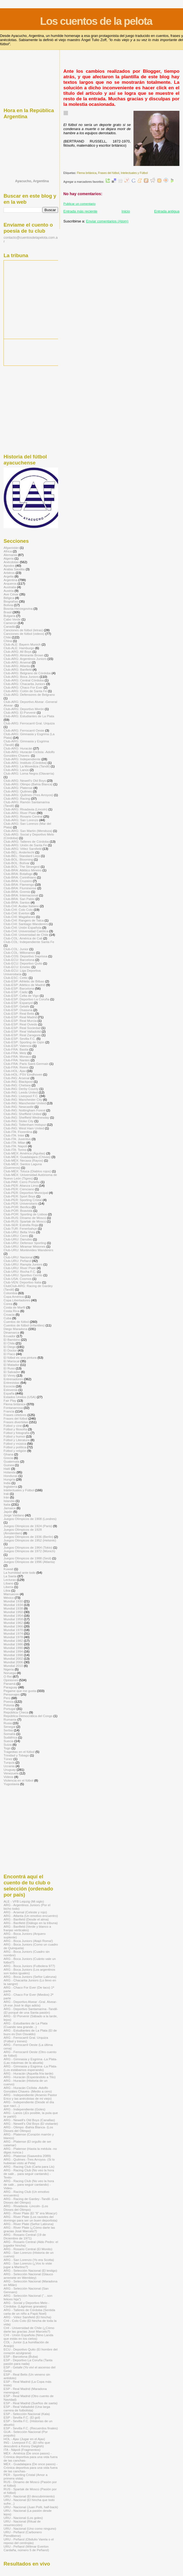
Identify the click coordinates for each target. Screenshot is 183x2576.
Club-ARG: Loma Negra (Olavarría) (29, 773)
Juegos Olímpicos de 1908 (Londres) (30, 1519)
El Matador (11, 1364)
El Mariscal (11, 1361)
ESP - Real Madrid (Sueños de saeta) (31, 2403)
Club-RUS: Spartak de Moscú (25, 1221)
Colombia (10, 1293)
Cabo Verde (12, 619)
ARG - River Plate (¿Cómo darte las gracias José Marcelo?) (29, 2229)
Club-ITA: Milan (15, 1142)
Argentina (10, 580)
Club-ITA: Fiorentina (18, 1131)
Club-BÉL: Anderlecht (19, 852)
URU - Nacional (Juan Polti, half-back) (31, 2507)
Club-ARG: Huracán (18, 748)
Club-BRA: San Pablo (19, 899)
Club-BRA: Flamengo (19, 884)
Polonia (9, 1705)
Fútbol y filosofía (15, 1429)
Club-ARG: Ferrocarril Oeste (24, 730)
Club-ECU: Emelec (17, 967)
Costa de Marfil (14, 1307)
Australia (10, 587)
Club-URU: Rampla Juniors (23, 1264)
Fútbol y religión (15, 1450)
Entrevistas (12, 1382)
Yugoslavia (11, 1784)
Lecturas (10, 1579)
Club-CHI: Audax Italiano (21, 906)
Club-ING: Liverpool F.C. (21, 1096)
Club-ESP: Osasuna (18, 1010)
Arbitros (9, 572)
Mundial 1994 (13, 1651)
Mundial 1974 (13, 1633)
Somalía (9, 1734)
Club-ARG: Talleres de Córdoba (26, 841)
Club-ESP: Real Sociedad (22, 1028)
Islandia (9, 1501)
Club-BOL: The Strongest (22, 866)
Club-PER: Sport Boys (19, 1196)
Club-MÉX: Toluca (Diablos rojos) (27, 1171)
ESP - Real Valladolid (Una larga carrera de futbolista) (27, 2408)
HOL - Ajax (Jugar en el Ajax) (24, 2439)
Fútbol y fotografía (16, 1433)
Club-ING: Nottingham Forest (24, 1110)
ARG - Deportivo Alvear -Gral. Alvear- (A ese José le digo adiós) (30, 2003)
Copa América (14, 1296)
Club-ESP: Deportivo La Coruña (26, 999)
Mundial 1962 (13, 1622)
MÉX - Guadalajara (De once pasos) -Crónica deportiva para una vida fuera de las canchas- (31, 2467)
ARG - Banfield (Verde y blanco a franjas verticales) (27, 1928)
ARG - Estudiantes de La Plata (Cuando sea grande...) (26, 2025)
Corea (8, 1304)
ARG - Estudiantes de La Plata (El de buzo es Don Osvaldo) (30, 2032)
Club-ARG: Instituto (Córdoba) (25, 762)
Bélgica (9, 598)
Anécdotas (11, 562)
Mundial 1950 (13, 1612)
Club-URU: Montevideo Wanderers (28, 1250)
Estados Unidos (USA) (20, 1397)
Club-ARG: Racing (17, 798)
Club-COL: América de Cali (23, 938)
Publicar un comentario (79, 203)
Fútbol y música (15, 1443)
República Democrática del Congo (28, 1716)
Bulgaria (9, 615)
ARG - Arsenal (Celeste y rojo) (25, 1912)
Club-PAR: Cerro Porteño (22, 1182)
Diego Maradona (16, 1329)
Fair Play (10, 1400)
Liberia (8, 1587)
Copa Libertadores (17, 1300)
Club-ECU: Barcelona (19, 959)
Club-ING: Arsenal (16, 1078)
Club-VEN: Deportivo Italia (22, 1282)
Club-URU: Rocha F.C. (20, 1271)
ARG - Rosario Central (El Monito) (28, 2249)
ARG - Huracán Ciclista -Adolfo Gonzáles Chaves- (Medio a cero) (28, 2089)
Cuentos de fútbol (16, 1321)
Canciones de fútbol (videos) (24, 633)
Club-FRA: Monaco (17, 1056)
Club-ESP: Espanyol (18, 1002)
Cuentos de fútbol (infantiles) (24, 1325)
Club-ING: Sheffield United (23, 1114)
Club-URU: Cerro (16, 1235)
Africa (8, 551)
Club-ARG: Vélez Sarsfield (23, 848)
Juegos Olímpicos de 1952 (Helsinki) (30, 1540)
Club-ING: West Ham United (24, 1128)
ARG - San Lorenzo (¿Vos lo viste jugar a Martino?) (28, 2265)
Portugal (10, 1708)
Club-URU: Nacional (18, 1257)
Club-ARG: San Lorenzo (21, 820)
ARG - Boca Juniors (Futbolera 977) (29, 1966)
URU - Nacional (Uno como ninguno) (30, 2528)
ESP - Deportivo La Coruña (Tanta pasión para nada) (28, 2361)
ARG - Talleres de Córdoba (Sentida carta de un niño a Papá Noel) (29, 2311)
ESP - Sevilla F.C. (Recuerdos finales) (31, 2428)
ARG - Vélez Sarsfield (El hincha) (27, 2317)
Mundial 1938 (13, 1608)
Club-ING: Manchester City (23, 1099)
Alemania (10, 555)
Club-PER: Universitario (21, 1203)
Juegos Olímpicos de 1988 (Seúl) (27, 1558)
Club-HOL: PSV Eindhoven (23, 1074)
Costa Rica (11, 1311)
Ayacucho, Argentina (32, 181)
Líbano (8, 1583)
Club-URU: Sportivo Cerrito (23, 1275)
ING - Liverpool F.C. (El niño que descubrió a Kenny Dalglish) (27, 2444)
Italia (7, 1504)
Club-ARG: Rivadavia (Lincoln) (26, 809)
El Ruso (9, 1368)
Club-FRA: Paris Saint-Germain (26, 1063)
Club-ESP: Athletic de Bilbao (24, 981)
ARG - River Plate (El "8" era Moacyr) (30, 2213)
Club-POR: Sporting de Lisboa (25, 1214)
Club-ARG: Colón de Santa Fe (25, 691)
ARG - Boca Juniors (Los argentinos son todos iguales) (29, 1971)
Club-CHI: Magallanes (19, 916)
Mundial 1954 (13, 1615)
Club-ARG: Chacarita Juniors (24, 684)
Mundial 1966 (13, 1626)
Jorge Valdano (14, 1515)
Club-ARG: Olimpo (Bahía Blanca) (28, 784)
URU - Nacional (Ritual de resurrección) (22, 2523)
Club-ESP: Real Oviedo (20, 1024)
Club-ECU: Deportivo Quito (23, 963)
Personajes (12, 1694)
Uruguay (10, 1769)
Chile (7, 637)
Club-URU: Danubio (18, 1239)
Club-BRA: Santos (17, 902)
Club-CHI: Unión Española (22, 927)
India (7, 1483)
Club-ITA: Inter (14, 1135)
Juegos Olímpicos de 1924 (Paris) (28, 1526)
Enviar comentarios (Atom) (107, 221)
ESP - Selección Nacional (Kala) (27, 2414)
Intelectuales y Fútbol (134, 172)
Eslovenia (11, 1390)
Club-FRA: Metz (15, 1053)
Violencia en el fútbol (18, 1780)
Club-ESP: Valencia (18, 1045)
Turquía (9, 1762)
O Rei (8, 1676)
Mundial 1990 (13, 1648)
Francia (9, 1411)
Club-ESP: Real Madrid (20, 1017)
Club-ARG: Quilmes (18, 791)
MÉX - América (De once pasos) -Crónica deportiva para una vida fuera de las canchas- (31, 2456)
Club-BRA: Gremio (17, 891)
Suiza (8, 1744)
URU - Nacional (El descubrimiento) (29, 2496)
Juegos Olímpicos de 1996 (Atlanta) (29, 1562)
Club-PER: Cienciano (19, 1189)
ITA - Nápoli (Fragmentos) (22, 2449)
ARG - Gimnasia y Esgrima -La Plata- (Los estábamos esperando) (30, 2068)
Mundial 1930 (13, 1601)
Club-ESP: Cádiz (16, 992)
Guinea (9, 1465)
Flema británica (86, 172)
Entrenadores (13, 1379)
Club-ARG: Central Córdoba (24, 680)
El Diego (10, 1347)
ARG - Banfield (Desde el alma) (26, 1919)
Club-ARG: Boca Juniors (21, 676)
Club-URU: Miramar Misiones (24, 1246)
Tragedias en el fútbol (19, 1751)
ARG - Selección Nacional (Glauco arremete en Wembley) (28, 2275)
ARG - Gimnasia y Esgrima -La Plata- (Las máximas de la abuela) (30, 2060)
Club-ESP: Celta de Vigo (21, 995)
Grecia (8, 1458)
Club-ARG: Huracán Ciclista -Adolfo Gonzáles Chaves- (29, 753)
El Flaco (9, 1354)
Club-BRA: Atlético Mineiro (23, 870)
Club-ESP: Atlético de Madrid (24, 985)
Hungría (9, 1479)
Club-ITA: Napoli (15, 1146)
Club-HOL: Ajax (15, 1071)
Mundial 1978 (13, 1637)
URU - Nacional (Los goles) (23, 2517)
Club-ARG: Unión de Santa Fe (25, 845)
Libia (7, 1590)
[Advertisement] (31, 77)
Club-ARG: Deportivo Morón (24, 709)
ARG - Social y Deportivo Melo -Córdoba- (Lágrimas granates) (26, 2304)
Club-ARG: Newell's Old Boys (25, 780)
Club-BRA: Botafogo (18, 873)
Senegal (9, 1726)
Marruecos (11, 1594)
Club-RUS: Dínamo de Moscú (25, 1217)
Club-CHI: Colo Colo (18, 909)
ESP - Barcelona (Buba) (21, 2356)
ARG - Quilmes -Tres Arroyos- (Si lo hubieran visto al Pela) (29, 2161)
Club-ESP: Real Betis (19, 1013)
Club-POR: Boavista (18, 1210)
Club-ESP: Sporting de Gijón (24, 1042)
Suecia (8, 1741)
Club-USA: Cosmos (18, 1278)
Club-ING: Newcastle (19, 1106)
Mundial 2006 (13, 1662)
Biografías (11, 601)
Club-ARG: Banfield (18, 669)
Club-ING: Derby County (21, 1088)
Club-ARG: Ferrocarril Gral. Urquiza (29, 723)
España (9, 1393)
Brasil (8, 612)
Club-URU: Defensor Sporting (25, 1243)
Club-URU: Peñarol (17, 1261)
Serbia (8, 1730)
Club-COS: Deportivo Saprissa (25, 956)
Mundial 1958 (13, 1619)
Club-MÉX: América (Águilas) (24, 1153)
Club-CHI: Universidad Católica (26, 931)
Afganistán (11, 547)
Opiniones (11, 1680)
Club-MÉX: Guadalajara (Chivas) (27, 1157)
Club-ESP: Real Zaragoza (22, 1035)
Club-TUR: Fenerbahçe (20, 1228)
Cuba (7, 1318)
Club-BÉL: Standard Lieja (22, 856)
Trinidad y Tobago (16, 1755)
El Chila (9, 1343)
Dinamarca (11, 1332)
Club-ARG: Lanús (16, 770)
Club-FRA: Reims (16, 1067)
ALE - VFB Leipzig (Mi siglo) (24, 1901)
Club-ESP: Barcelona (19, 988)
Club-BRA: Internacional (21, 895)
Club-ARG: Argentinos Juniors (25, 658)
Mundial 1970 (13, 1630)
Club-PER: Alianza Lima (21, 1185)
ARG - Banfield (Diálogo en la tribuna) (31, 1923)
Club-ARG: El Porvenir (20, 712)
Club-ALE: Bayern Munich (22, 644)
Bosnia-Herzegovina (18, 608)
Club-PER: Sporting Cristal (23, 1200)
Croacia (9, 1314)
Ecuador (10, 1336)
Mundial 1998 (13, 1655)
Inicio (126, 211)
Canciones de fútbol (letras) (23, 630)
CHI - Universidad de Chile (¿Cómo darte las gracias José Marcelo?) (29, 2329)
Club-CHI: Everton (17, 913)
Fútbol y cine (13, 1425)
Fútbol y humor (14, 1436)
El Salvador (12, 1372)
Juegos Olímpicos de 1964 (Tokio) (28, 1547)
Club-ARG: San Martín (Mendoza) (28, 830)
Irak (6, 1493)
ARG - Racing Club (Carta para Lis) (29, 2166)
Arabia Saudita (14, 569)
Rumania (10, 1719)
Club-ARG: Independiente (22, 759)
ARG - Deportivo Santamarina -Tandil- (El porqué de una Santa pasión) (31, 2010)
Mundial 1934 (13, 1605)
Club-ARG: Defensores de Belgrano (29, 694)
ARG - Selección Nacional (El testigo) (30, 2270)
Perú (7, 1698)
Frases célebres (15, 1415)
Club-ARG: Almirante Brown (23, 655)
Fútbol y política (15, 1447)
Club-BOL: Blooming (18, 859)
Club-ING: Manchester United (25, 1103)
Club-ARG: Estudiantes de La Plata (29, 716)
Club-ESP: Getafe (16, 1006)
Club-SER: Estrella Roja (21, 1225)
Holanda (10, 1472)
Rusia (8, 1723)
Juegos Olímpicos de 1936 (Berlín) (28, 1536)
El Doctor (10, 1350)
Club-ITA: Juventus (17, 1139)
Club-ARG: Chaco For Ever (23, 687)
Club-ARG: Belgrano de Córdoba (27, 673)
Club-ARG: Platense (18, 787)
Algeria (8, 558)
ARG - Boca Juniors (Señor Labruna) (30, 1976)
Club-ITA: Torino (15, 1149)
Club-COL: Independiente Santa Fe (29, 942)
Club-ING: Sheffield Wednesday (26, 1117)
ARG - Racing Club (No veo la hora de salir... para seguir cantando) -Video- (29, 2184)
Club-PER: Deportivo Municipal (26, 1192)
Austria (8, 590)
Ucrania (9, 1766)
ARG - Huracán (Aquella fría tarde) (28, 2073)
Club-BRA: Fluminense (20, 888)
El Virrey (10, 1375)
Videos (8, 1777)
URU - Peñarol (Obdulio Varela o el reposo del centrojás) (29, 2541)
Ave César (11, 594)
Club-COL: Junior (16, 949)
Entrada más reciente (80, 211)
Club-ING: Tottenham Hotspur (25, 1124)
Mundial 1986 (13, 1644)
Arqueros (10, 583)
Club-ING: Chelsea (17, 1085)
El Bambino (12, 1339)
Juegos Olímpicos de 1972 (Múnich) (29, 1551)
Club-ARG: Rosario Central (23, 816)
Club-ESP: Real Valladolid (22, 1031)
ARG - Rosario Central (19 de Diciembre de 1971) (25, 2236)
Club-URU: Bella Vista (19, 1232)
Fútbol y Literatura (16, 1440)
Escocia (9, 1386)
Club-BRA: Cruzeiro (18, 881)
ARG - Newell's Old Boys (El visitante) (31, 2123)
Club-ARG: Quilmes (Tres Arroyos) (28, 795)
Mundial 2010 (13, 1665)
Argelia (8, 576)
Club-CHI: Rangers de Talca (24, 920)
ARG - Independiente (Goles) (24, 2109)
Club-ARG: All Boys (18, 651)
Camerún (10, 623)
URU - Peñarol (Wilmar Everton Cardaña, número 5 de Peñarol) (26, 2548)
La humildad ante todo (19, 1572)
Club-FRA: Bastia (16, 1049)
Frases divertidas (16, 1422)
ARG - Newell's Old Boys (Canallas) (29, 2120)
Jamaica (10, 1508)
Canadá (9, 626)
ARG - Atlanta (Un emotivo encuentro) (31, 1915)
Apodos (9, 565)
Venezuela (11, 1773)
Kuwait (8, 1569)
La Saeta (10, 1576)
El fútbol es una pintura (20, 1357)
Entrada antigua (166, 211)
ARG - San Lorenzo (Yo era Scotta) (29, 2259)
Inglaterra (10, 1486)
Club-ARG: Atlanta (17, 666)
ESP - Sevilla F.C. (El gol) (22, 2417)
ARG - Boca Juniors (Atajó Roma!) (28, 1941)
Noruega (10, 1673)
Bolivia (8, 605)
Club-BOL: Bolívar (16, 863)
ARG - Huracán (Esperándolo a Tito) (30, 2077)
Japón (8, 1511)
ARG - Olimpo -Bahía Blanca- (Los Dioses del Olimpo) (28, 2128)
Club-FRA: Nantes (17, 1060)
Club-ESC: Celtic (16, 977)
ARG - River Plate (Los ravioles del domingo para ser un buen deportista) (30, 2218)
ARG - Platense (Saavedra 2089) (27, 2156)
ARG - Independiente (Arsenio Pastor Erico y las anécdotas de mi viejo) (30, 2096)
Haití (7, 1468)
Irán (6, 1497)
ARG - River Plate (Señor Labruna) (29, 2224)
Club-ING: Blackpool (18, 1081)
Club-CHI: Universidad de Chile (26, 934)
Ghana (8, 1454)
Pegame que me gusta (20, 1691)
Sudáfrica (10, 1737)
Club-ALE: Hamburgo (19, 648)
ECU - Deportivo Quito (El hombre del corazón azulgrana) (31, 2351)
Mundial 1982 (13, 1640)
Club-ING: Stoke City (19, 1121)
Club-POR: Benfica (17, 1207)
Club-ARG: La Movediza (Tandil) (27, 766)
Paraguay (10, 1687)
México (9, 1597)
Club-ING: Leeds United (21, 1092)
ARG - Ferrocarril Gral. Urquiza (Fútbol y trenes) (26, 2039)
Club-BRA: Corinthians (20, 877)
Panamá (10, 1683)
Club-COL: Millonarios (19, 952)
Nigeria (9, 1669)
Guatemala (11, 1461)
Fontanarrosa (13, 1407)
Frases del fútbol (108, 172)
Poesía (8, 1701)
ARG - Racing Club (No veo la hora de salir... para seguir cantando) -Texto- (29, 2173)
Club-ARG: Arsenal (17, 662)
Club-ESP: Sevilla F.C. (20, 1038)
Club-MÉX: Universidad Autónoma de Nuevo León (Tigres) (30, 1176)
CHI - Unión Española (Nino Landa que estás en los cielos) (28, 2336)
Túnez (8, 1759)
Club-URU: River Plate (20, 1268)
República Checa (16, 1712)
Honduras (11, 1476)
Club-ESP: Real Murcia (20, 1020)
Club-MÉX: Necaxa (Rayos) (23, 1160)
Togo (7, 1748)
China (8, 641)
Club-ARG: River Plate (20, 813)
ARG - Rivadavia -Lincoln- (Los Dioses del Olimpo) (26, 2207)
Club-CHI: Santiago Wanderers (26, 924)
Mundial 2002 (13, 1658)
